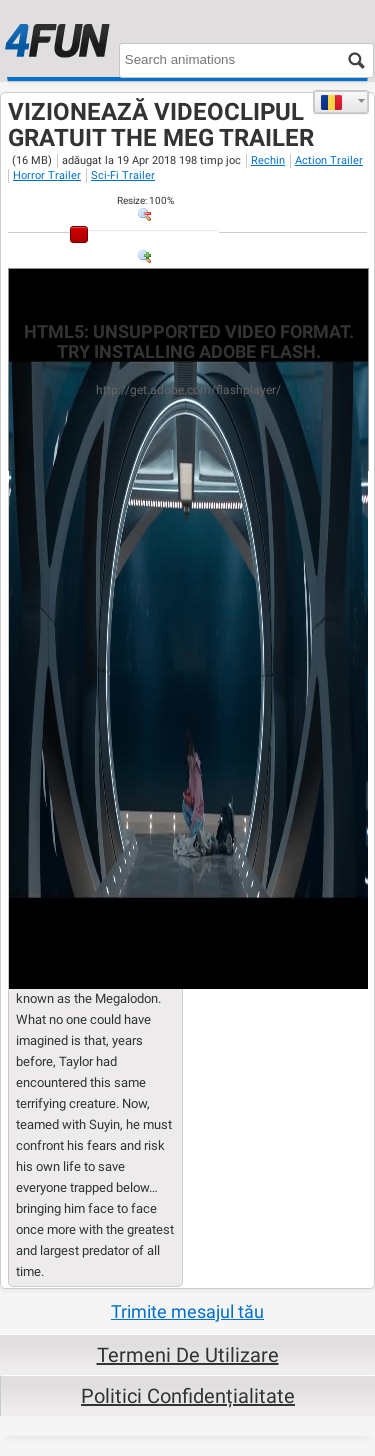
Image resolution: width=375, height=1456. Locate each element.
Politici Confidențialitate (188, 1396)
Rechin (268, 160)
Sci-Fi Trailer (123, 175)
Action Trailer (329, 160)
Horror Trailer (47, 175)
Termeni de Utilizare (188, 1355)
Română (331, 102)
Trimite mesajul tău (187, 1311)
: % (145, 200)
